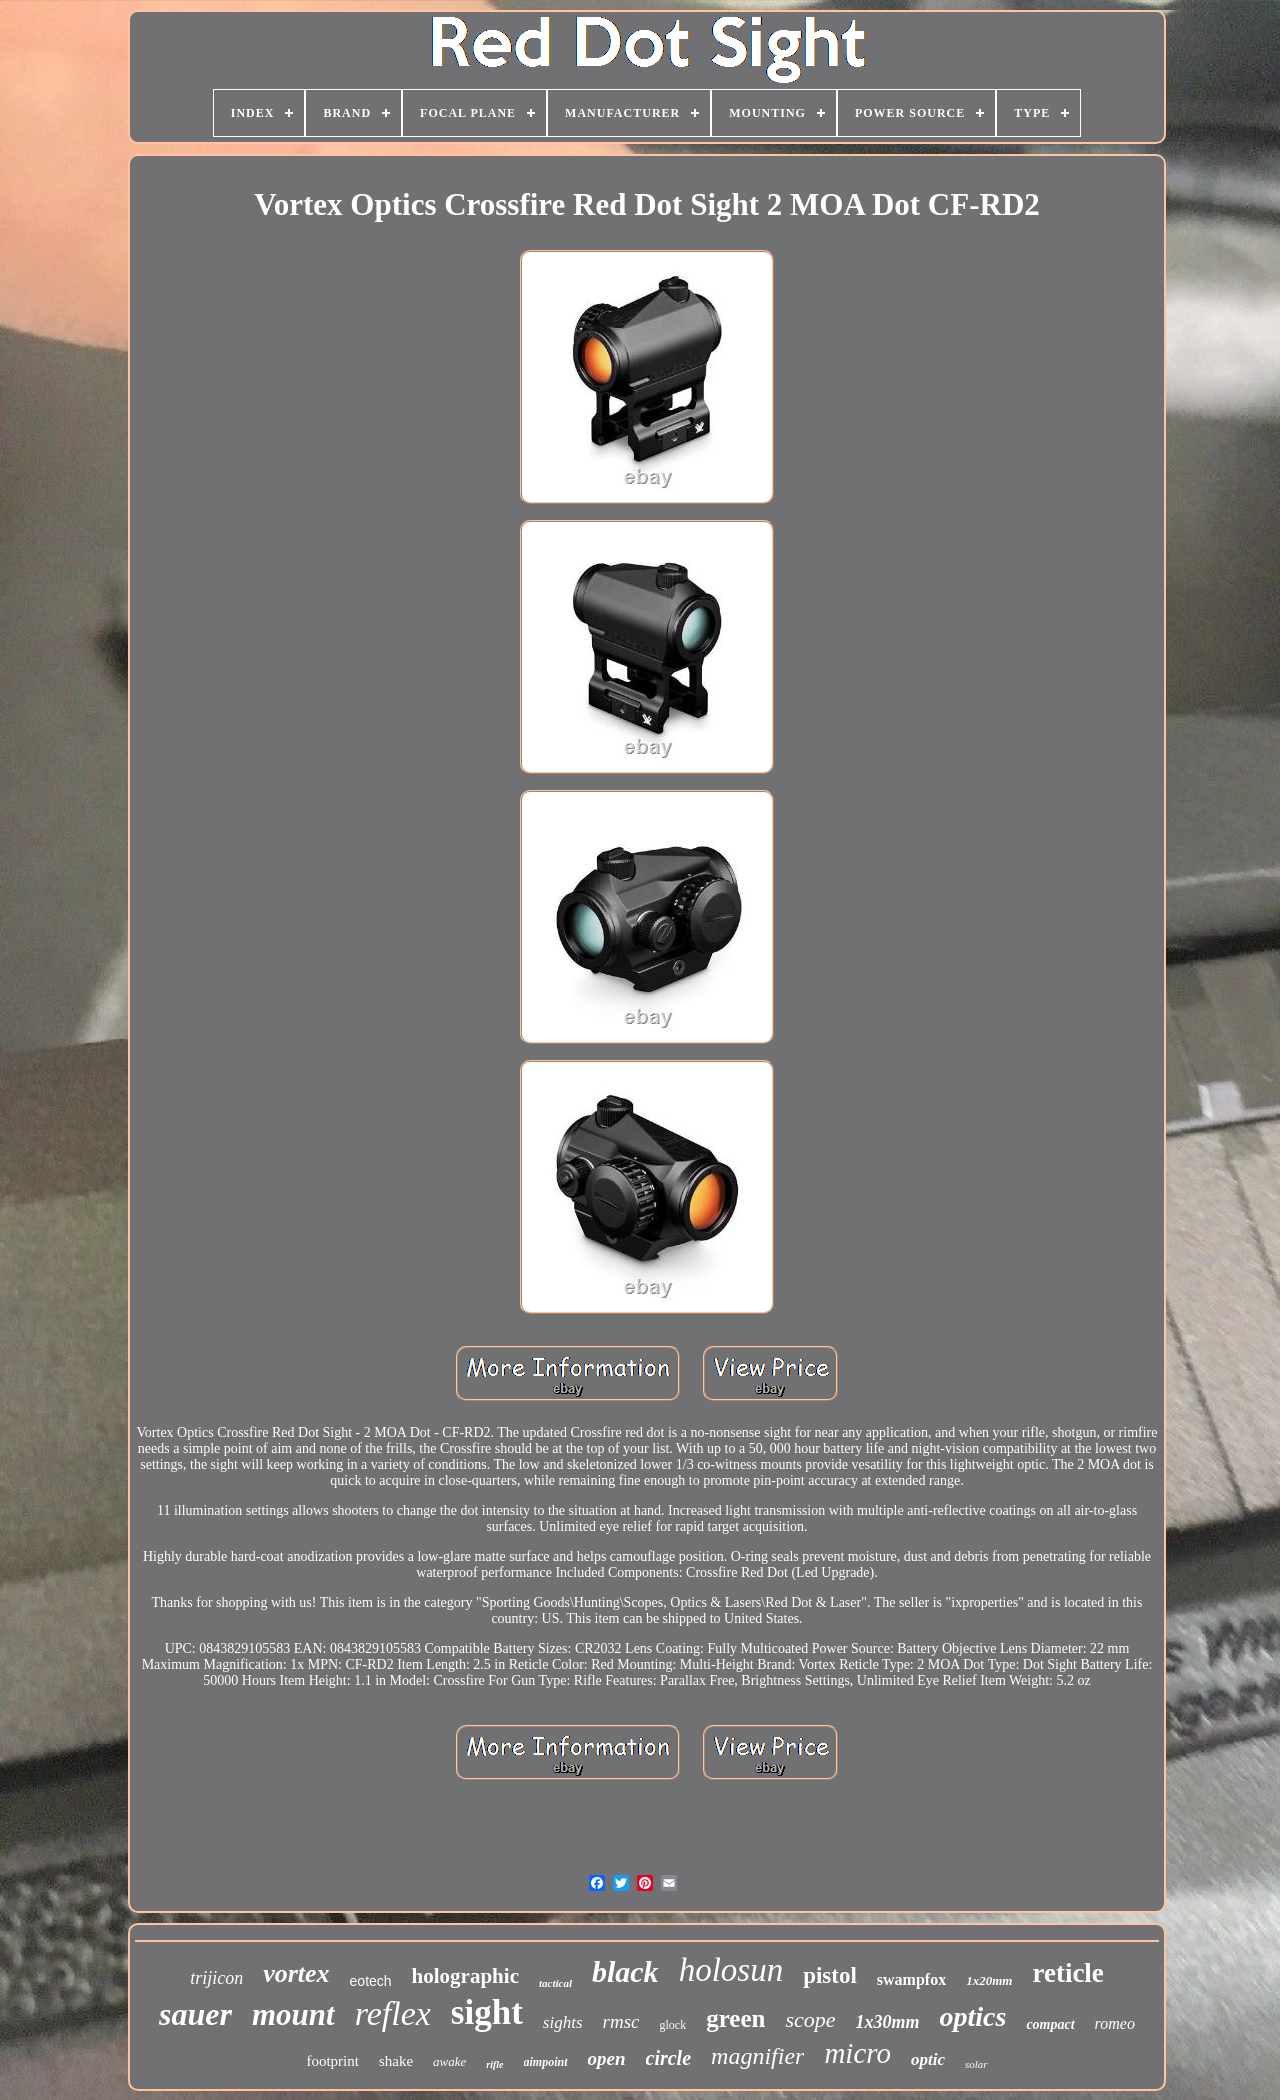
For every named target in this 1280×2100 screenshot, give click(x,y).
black (625, 1971)
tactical (555, 1983)
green (735, 2018)
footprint (332, 2061)
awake (449, 2061)
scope (810, 2019)
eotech (371, 1981)
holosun (731, 1970)
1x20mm (989, 1980)
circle (669, 2058)
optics (973, 2016)
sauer (195, 2014)
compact (1050, 2024)
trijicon (216, 1978)
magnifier (757, 2056)
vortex (296, 1973)
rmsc (621, 2021)
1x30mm (887, 2022)
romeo (1115, 2023)
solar (976, 2064)
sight (487, 2012)
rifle (494, 2064)
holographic (465, 1976)
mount (293, 2014)
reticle (1067, 1973)
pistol (830, 1975)
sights (563, 2022)
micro (857, 2053)
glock (672, 2025)
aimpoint (546, 2062)
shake (396, 2061)
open (607, 2058)
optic (928, 2059)
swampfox (911, 1979)
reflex (393, 2013)
